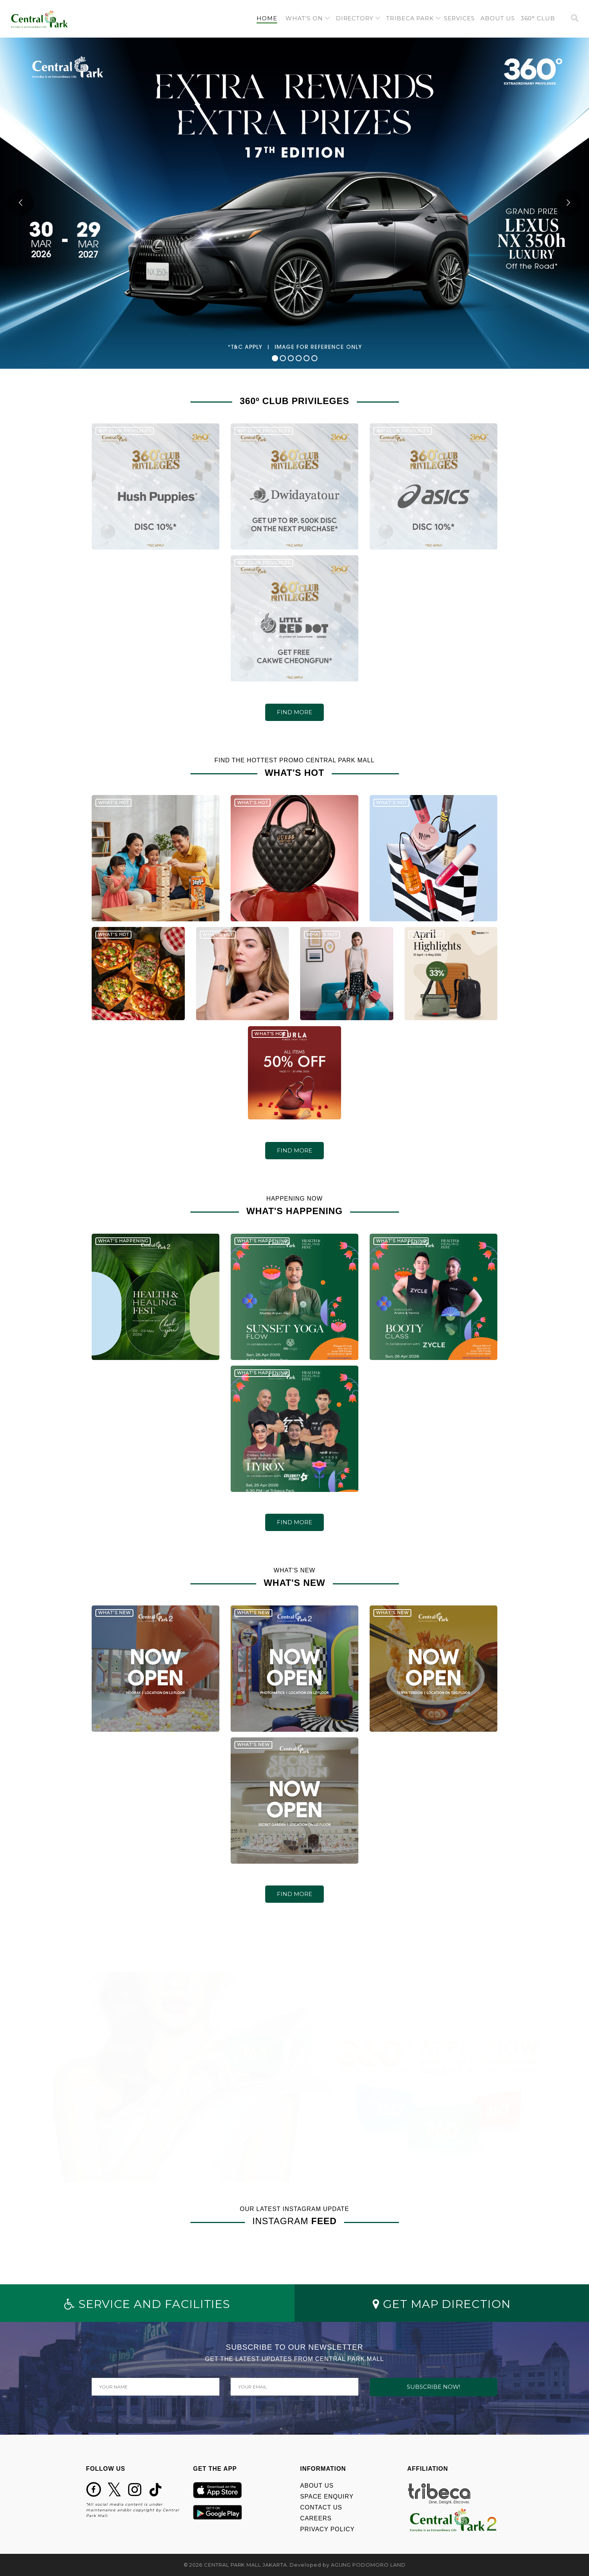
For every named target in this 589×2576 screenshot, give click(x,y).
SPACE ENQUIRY (326, 2496)
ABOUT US (317, 2485)
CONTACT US (321, 2507)
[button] (308, 19)
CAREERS (316, 2518)
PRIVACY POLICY (327, 2529)
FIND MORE (294, 712)
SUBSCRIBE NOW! (433, 2386)
